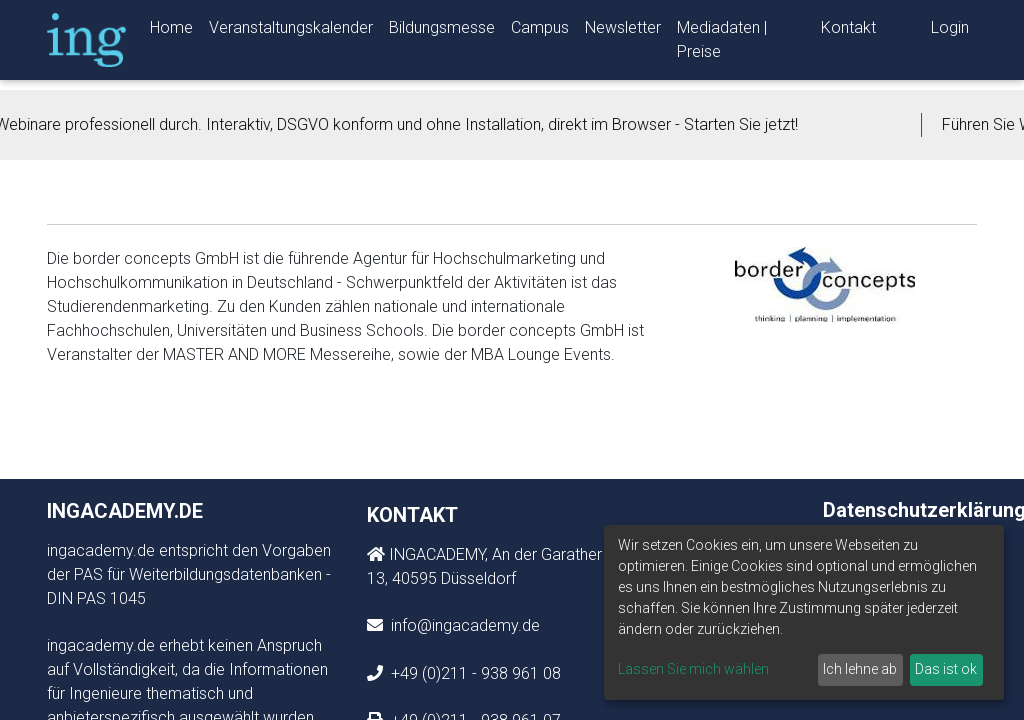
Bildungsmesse (442, 31)
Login (950, 31)
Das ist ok (946, 669)
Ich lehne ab (860, 669)
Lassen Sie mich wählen (693, 669)
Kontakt (848, 31)
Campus (540, 31)
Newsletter (623, 31)
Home (171, 31)
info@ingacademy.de (463, 625)
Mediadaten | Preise (722, 43)
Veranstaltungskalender (291, 31)
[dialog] (804, 612)
